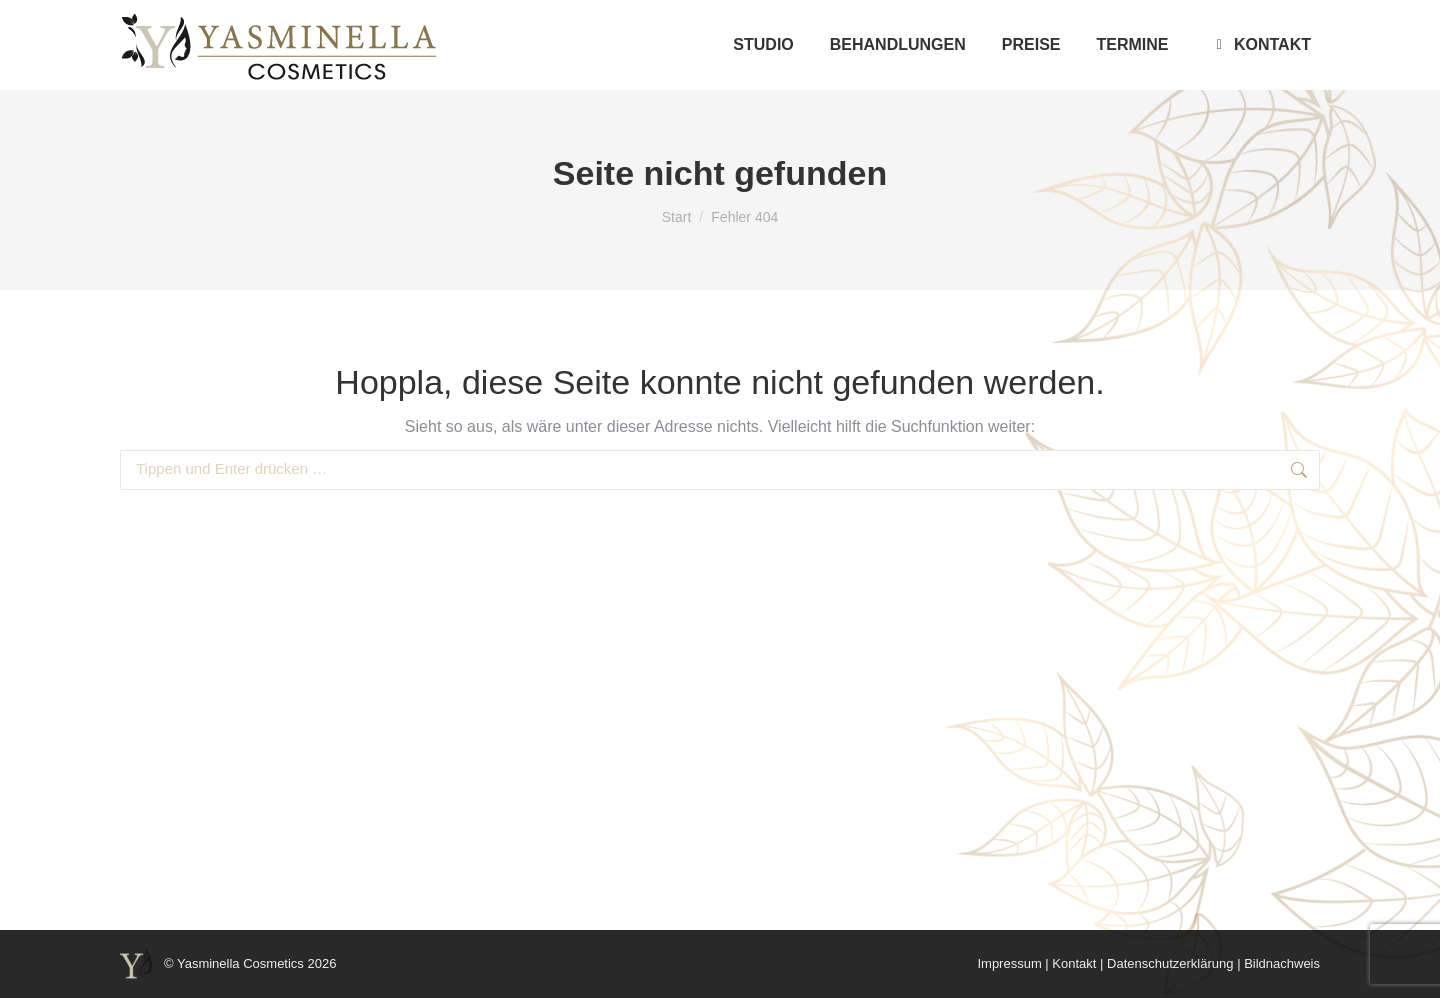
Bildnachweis (1282, 963)
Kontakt (1074, 963)
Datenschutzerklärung (1170, 963)
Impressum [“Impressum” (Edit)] (1009, 963)
